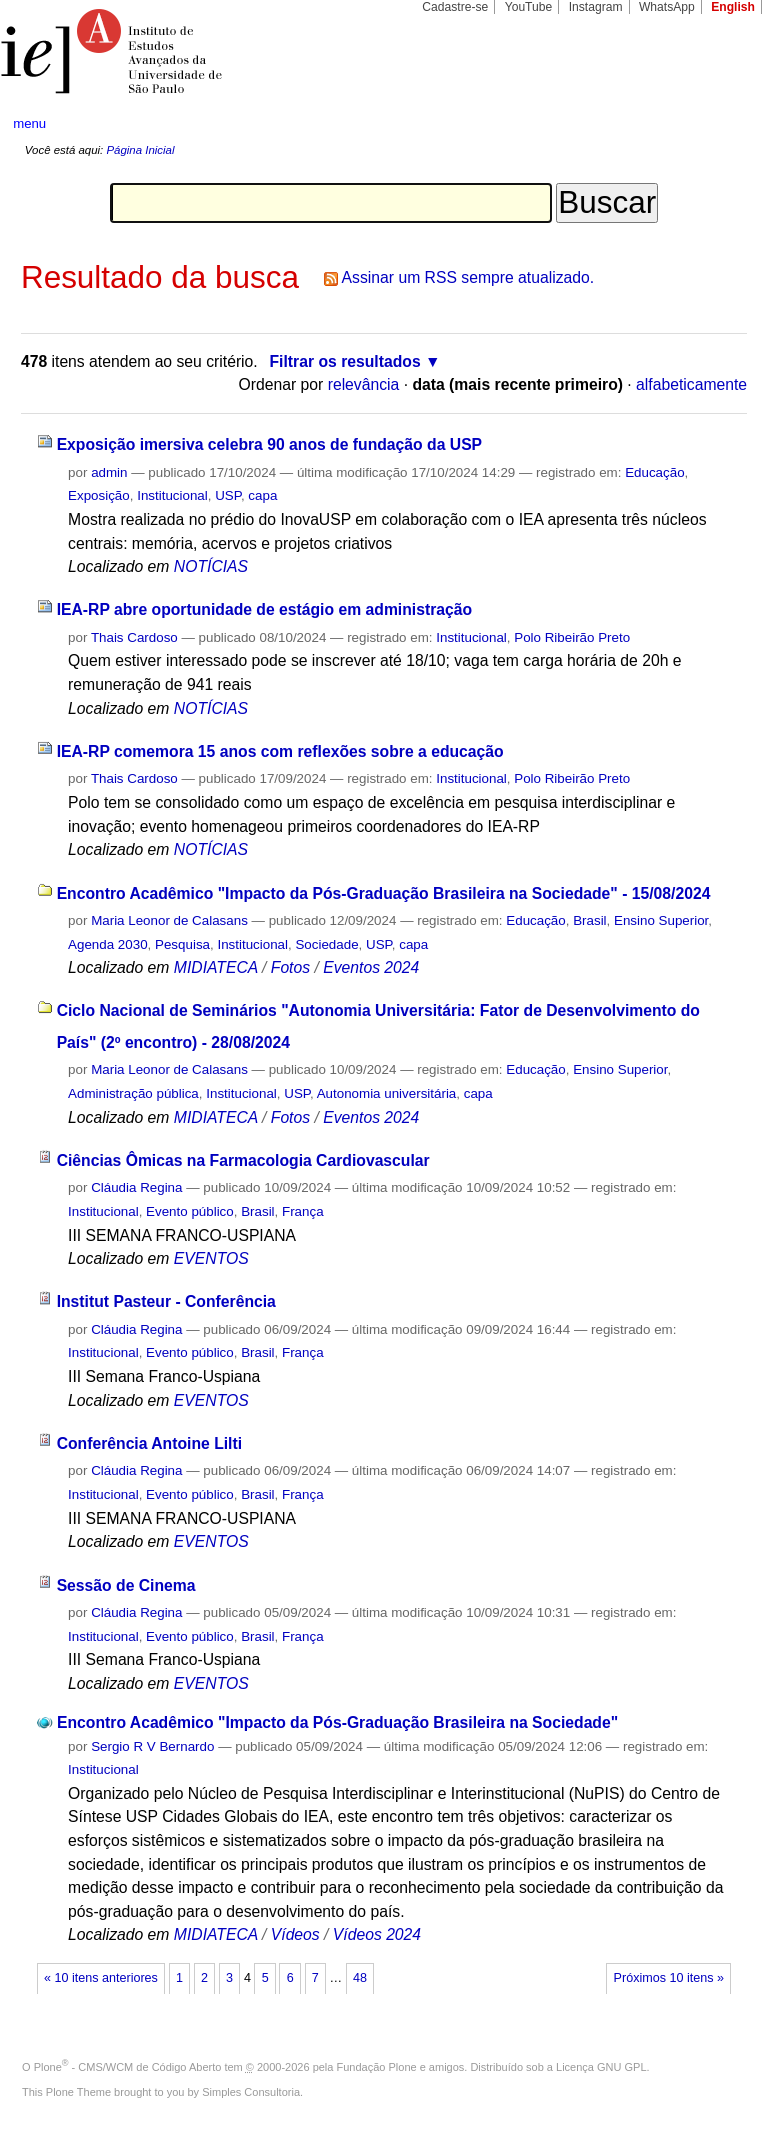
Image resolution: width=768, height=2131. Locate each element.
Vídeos (295, 1934)
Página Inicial (140, 150)
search (714, 124)
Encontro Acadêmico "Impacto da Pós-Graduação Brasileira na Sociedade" (337, 1722)
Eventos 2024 (371, 967)
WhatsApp (667, 7)
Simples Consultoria (251, 2092)
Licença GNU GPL (601, 2067)
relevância (364, 384)
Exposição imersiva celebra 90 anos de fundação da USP (269, 444)
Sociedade (326, 944)
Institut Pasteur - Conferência (166, 1301)
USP (228, 495)
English (733, 7)
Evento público (190, 1211)
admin (109, 472)
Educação (654, 472)
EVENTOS (211, 1258)
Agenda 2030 (108, 944)
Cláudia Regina (136, 1187)
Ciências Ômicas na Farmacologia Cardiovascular (243, 1160)
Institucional (172, 495)
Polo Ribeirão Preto (572, 637)
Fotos (290, 967)
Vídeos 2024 (377, 1934)
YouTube (529, 7)
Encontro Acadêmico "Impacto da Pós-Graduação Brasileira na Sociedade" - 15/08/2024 (384, 893)
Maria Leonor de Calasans (169, 920)
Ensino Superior (661, 920)
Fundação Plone (377, 2067)
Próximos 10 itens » (669, 1978)
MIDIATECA (216, 967)
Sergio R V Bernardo (152, 1746)
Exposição (99, 495)
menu (29, 123)
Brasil (589, 920)
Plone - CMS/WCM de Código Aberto (128, 2067)
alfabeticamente (691, 384)
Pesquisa (182, 944)
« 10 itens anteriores (101, 1978)
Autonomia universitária (387, 1093)
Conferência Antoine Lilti (149, 1443)
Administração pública (133, 1093)
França (303, 1211)
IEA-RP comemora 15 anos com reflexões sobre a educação (280, 751)
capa (262, 495)
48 (360, 1978)
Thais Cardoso (134, 637)
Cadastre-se (455, 7)
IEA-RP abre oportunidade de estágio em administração (264, 609)
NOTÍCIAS (211, 566)
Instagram (596, 7)
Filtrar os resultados (345, 361)
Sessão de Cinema (126, 1585)
